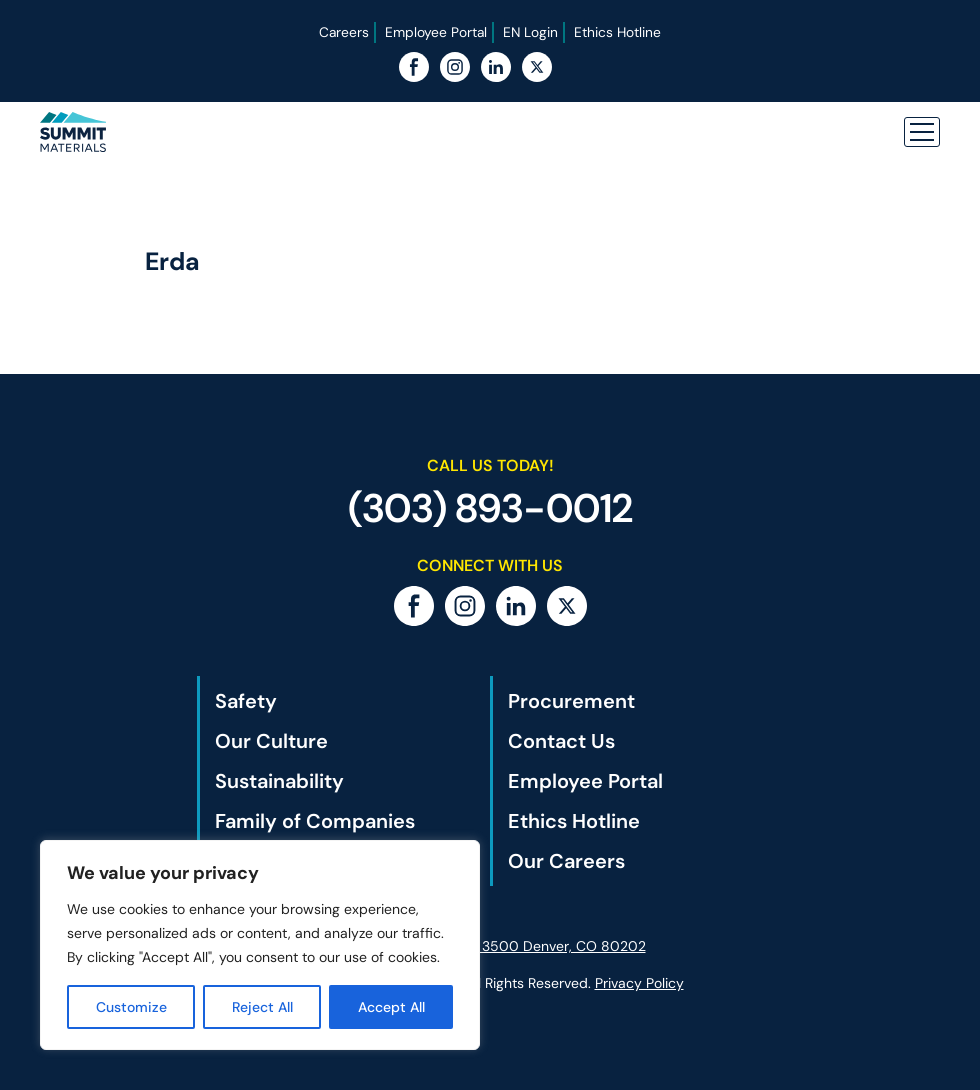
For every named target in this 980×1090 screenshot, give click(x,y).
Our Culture (271, 741)
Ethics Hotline (619, 32)
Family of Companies (315, 821)
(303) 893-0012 (490, 508)
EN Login (531, 32)
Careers (342, 32)
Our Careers (566, 861)
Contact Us (561, 741)
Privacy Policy (639, 983)
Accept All (391, 1007)
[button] (922, 132)
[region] (260, 945)
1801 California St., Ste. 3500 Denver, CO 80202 (490, 946)
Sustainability (279, 781)
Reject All (262, 1007)
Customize (131, 1007)
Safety (246, 701)
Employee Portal (435, 32)
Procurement (571, 701)
